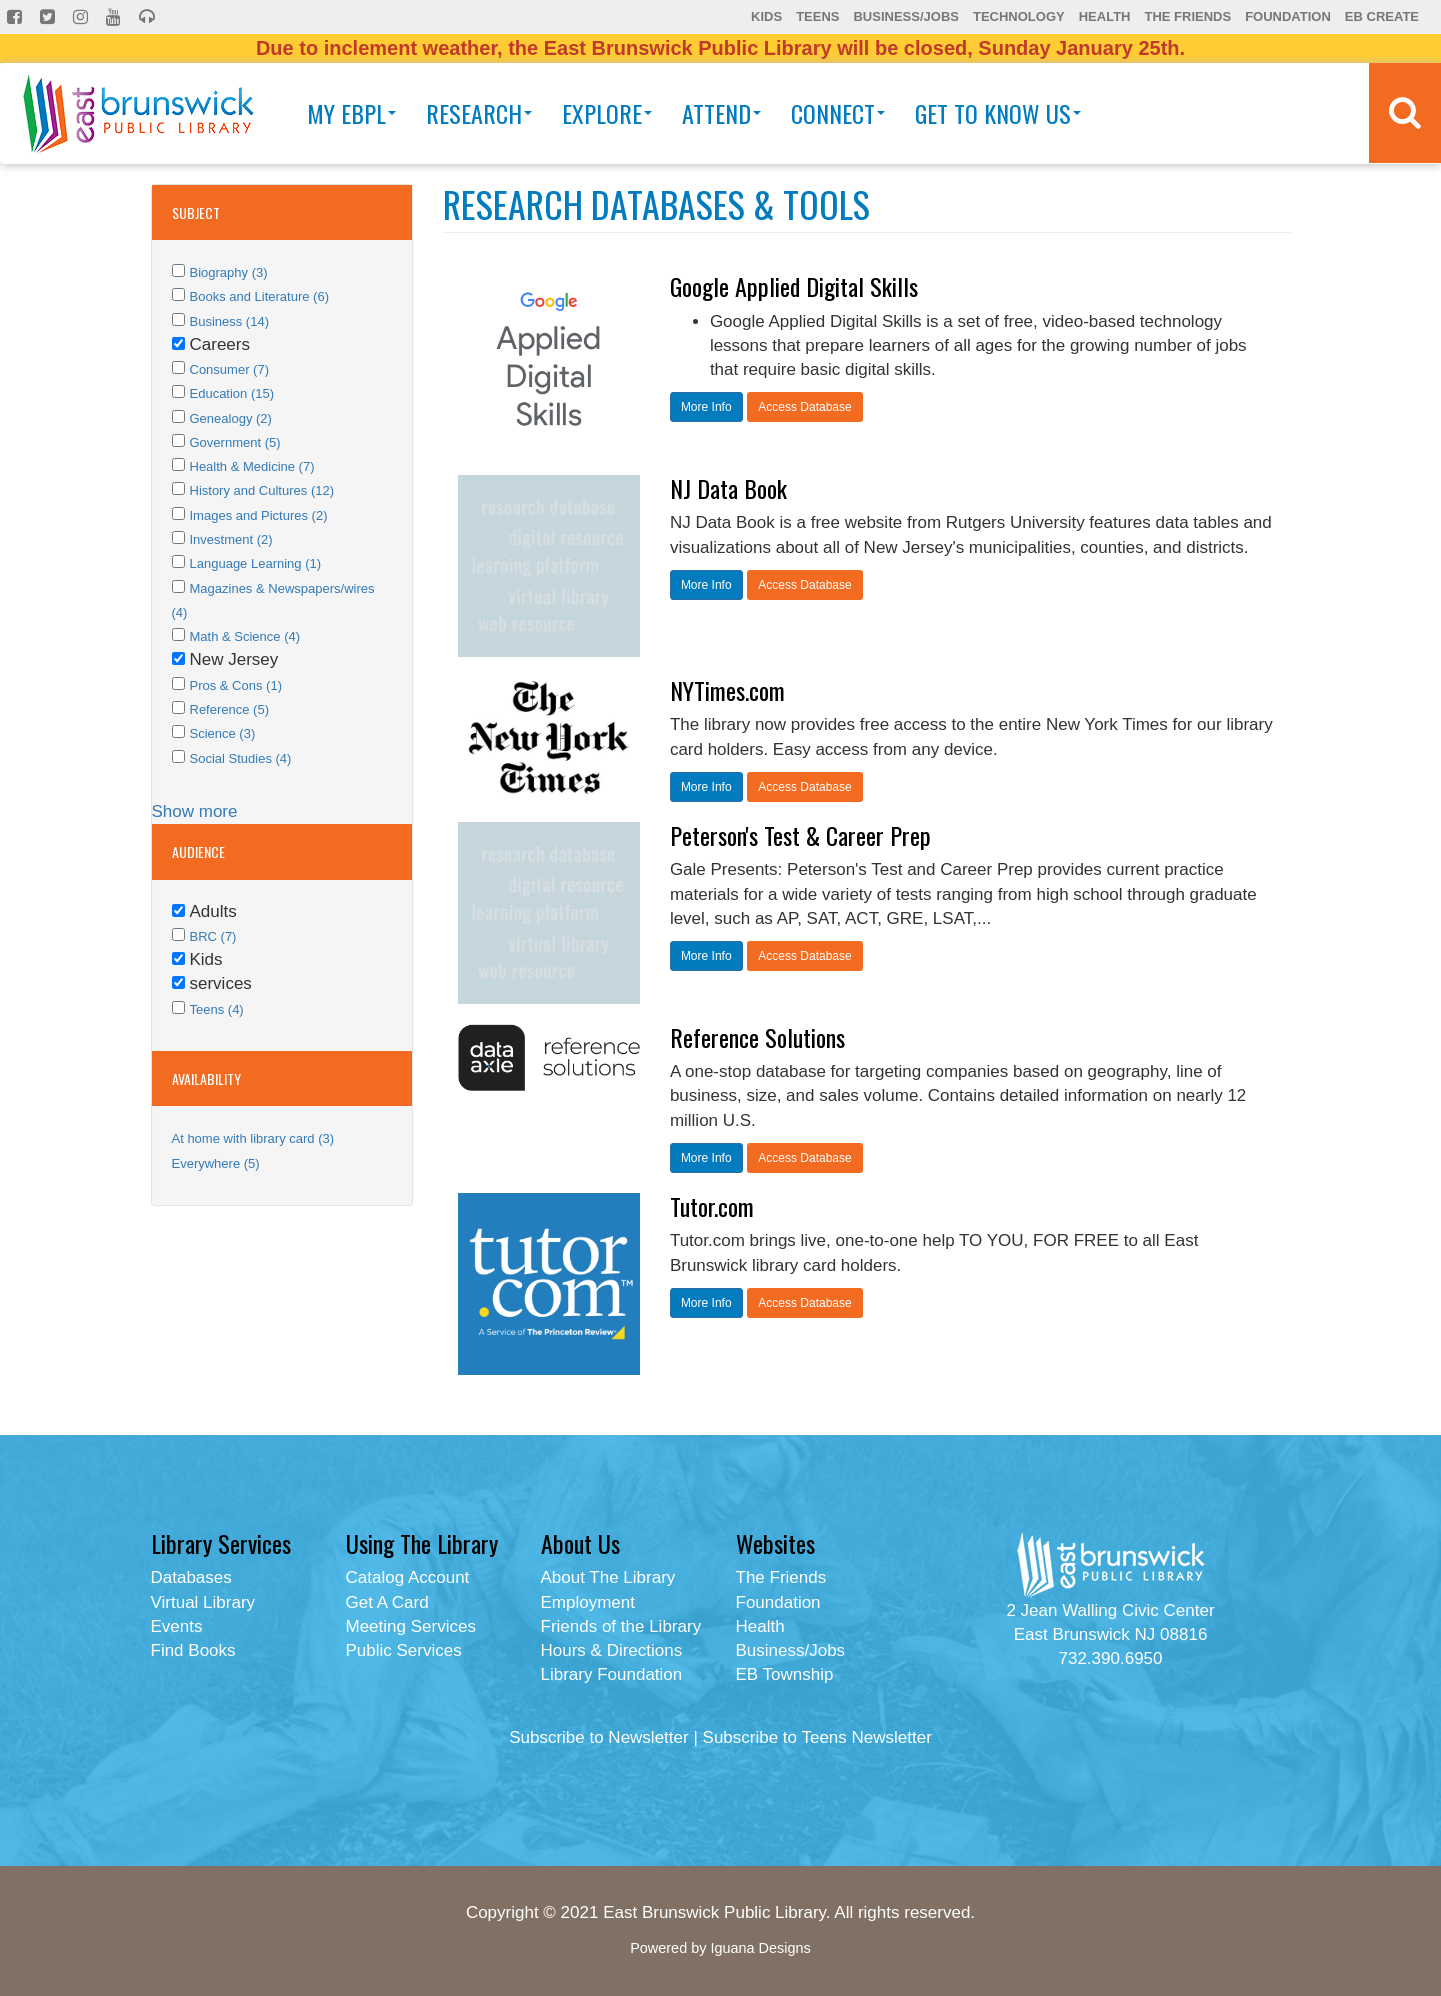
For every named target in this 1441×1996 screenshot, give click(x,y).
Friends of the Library (621, 1626)
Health (1105, 16)
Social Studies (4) (241, 758)
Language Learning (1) (256, 563)
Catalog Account (408, 1577)
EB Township (785, 1674)
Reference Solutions (757, 1037)
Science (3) (223, 733)
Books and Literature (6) (259, 296)
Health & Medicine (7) (252, 466)
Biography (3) (229, 272)
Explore (607, 113)
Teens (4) (217, 1009)
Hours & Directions (612, 1650)
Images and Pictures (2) (259, 515)
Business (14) (229, 321)
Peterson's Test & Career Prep (800, 835)
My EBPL (351, 113)
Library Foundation (612, 1674)
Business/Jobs (905, 16)
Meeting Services (411, 1626)
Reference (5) (229, 709)
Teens (817, 16)
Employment (588, 1602)
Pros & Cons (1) (236, 685)
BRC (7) (213, 936)
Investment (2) (231, 539)
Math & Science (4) (245, 636)
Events (177, 1626)
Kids (766, 16)
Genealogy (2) (231, 418)
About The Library (608, 1577)
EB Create (1382, 16)
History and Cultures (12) (262, 490)
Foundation (1288, 16)
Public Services (404, 1650)
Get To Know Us (998, 113)
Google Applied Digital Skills (794, 286)
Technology (1019, 16)
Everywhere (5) (216, 1163)
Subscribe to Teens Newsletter (817, 1737)
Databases (191, 1577)
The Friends (1187, 16)
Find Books (193, 1650)
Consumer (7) (229, 369)
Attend (721, 113)
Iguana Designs (760, 1948)
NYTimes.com (727, 690)
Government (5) (235, 442)
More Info (706, 407)
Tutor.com (712, 1206)
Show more (195, 811)
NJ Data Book (728, 488)
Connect (838, 113)
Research (479, 113)
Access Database (804, 407)
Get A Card (387, 1602)
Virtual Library (203, 1602)
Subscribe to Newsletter (599, 1737)
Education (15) (232, 393)
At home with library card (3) (253, 1138)
